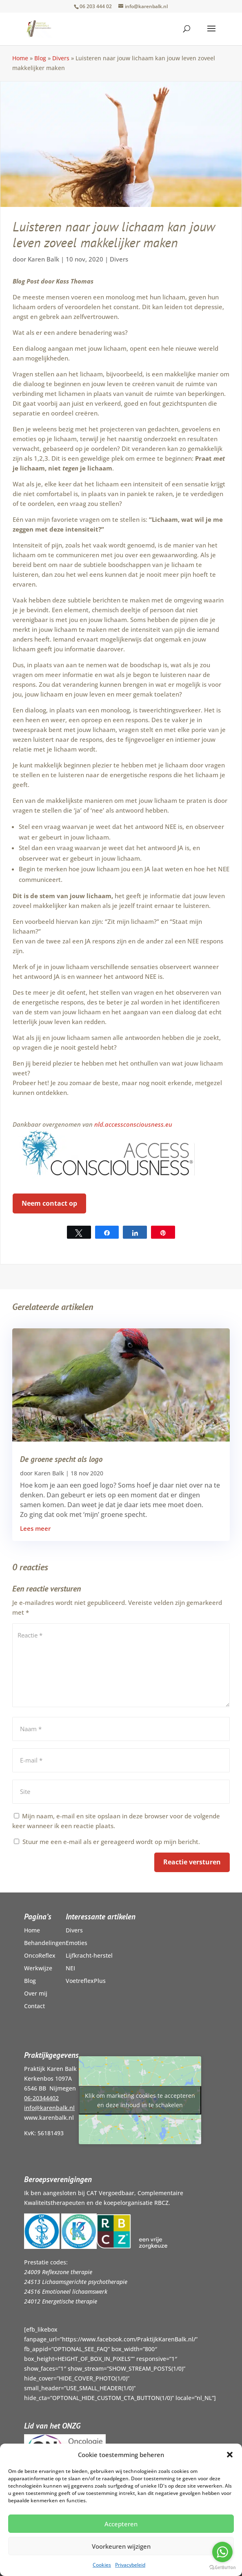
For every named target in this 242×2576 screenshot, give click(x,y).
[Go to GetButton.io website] (222, 2567)
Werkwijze (38, 1968)
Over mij (35, 1993)
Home (20, 58)
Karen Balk (43, 259)
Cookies (102, 2564)
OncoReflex (40, 1955)
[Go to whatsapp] (222, 2552)
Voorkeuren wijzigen (121, 2546)
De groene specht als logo (61, 1459)
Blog (40, 58)
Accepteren (121, 2524)
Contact (34, 2006)
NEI (70, 1968)
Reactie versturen (192, 1861)
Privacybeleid (130, 2564)
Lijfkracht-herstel (89, 1955)
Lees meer (35, 1528)
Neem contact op (49, 1203)
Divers (60, 58)
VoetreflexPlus (86, 1981)
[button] (230, 2455)
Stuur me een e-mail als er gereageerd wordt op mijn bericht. (107, 1841)
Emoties (76, 1943)
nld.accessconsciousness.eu (133, 1124)
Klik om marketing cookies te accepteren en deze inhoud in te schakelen (140, 2100)
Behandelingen (45, 1943)
